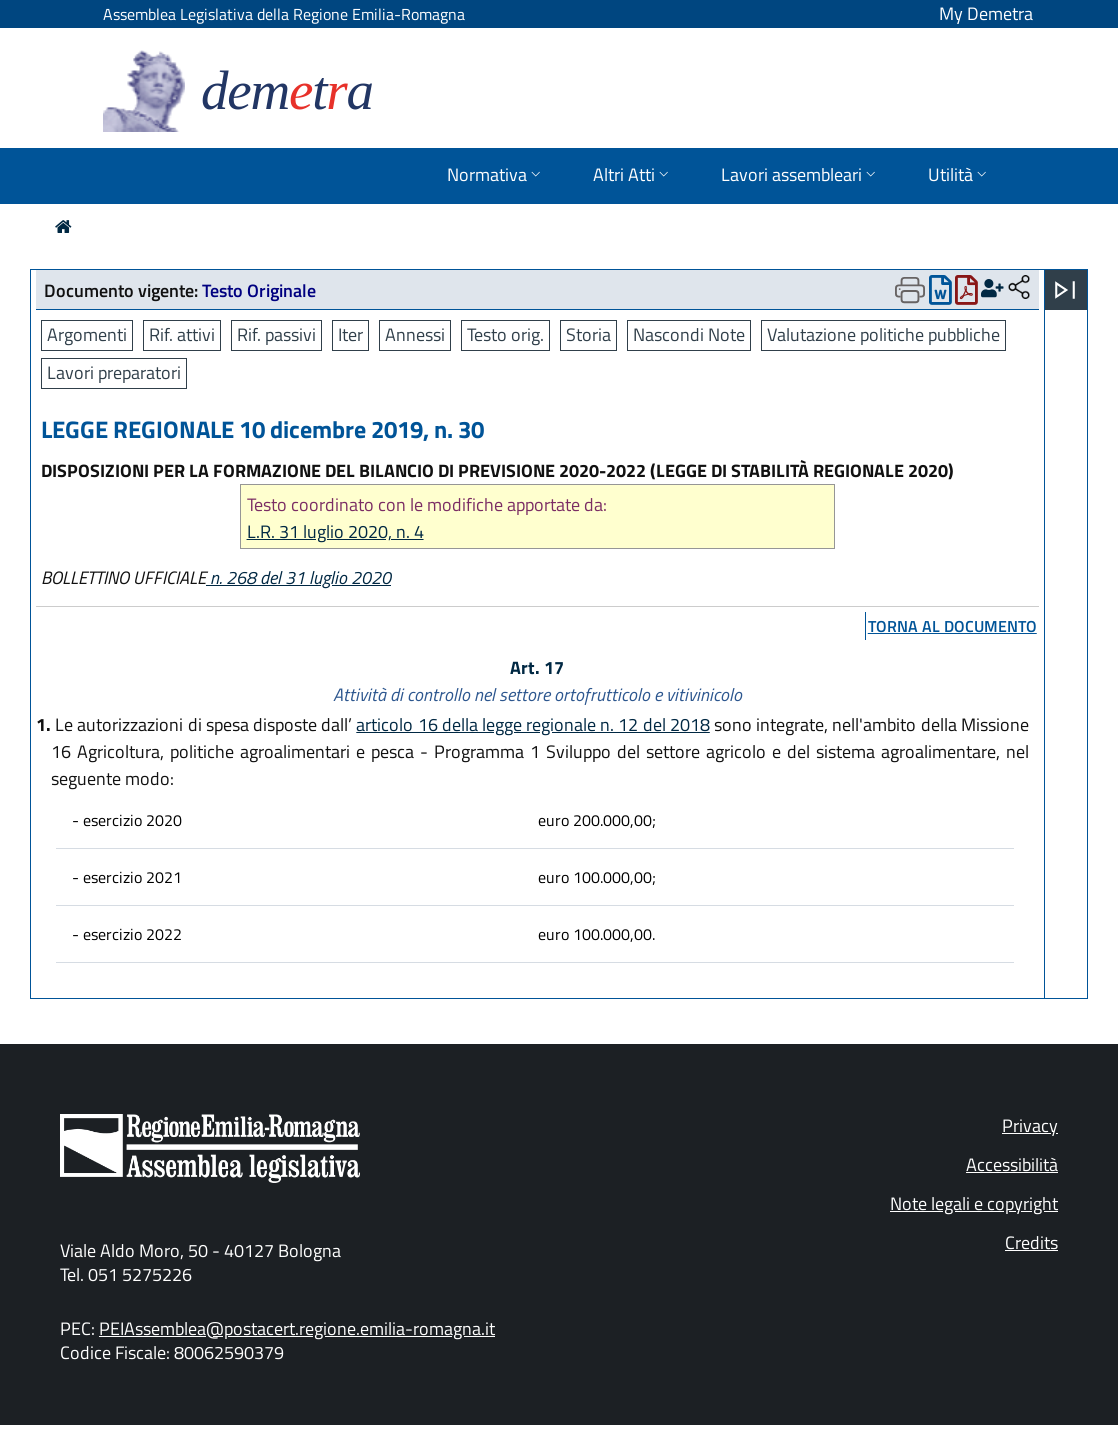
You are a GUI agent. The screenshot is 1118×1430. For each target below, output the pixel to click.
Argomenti (87, 334)
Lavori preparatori (114, 372)
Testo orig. (505, 334)
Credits (1031, 1242)
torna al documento (952, 626)
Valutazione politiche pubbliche (883, 334)
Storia (588, 334)
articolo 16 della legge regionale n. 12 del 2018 (533, 724)
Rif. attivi (182, 334)
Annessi (415, 334)
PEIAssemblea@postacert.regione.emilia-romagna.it (297, 1328)
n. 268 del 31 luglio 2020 (298, 577)
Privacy (1030, 1125)
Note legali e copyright (974, 1203)
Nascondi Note (689, 334)
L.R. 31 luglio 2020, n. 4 (335, 531)
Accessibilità (1012, 1164)
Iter (350, 334)
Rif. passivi (276, 334)
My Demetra (986, 13)
